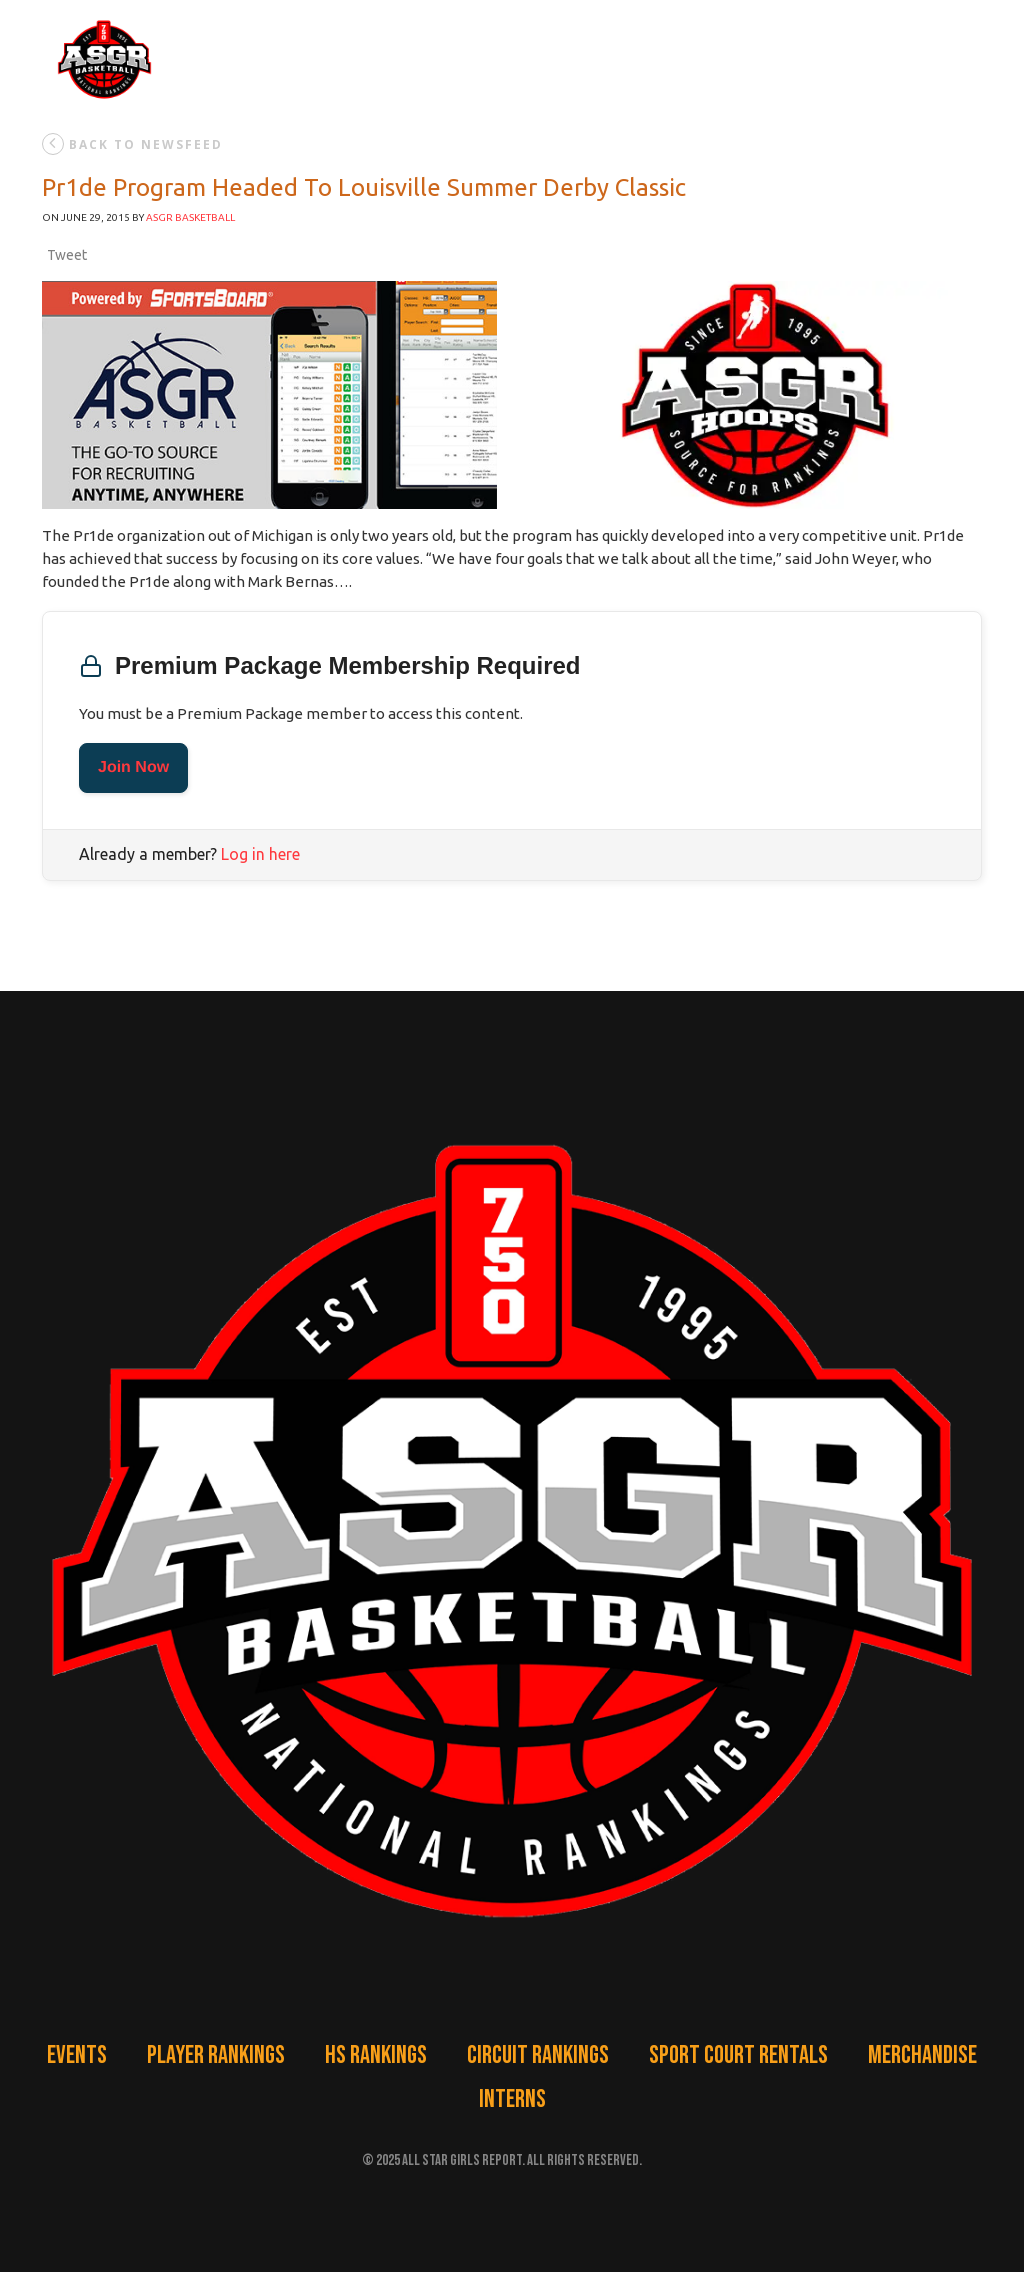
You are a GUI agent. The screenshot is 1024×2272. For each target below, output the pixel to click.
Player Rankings (216, 2055)
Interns (512, 2099)
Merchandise (922, 2055)
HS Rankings (376, 2055)
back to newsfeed (132, 144)
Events (77, 2055)
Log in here (260, 854)
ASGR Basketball (190, 217)
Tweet (67, 255)
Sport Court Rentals (738, 2055)
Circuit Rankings (538, 2055)
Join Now (133, 767)
